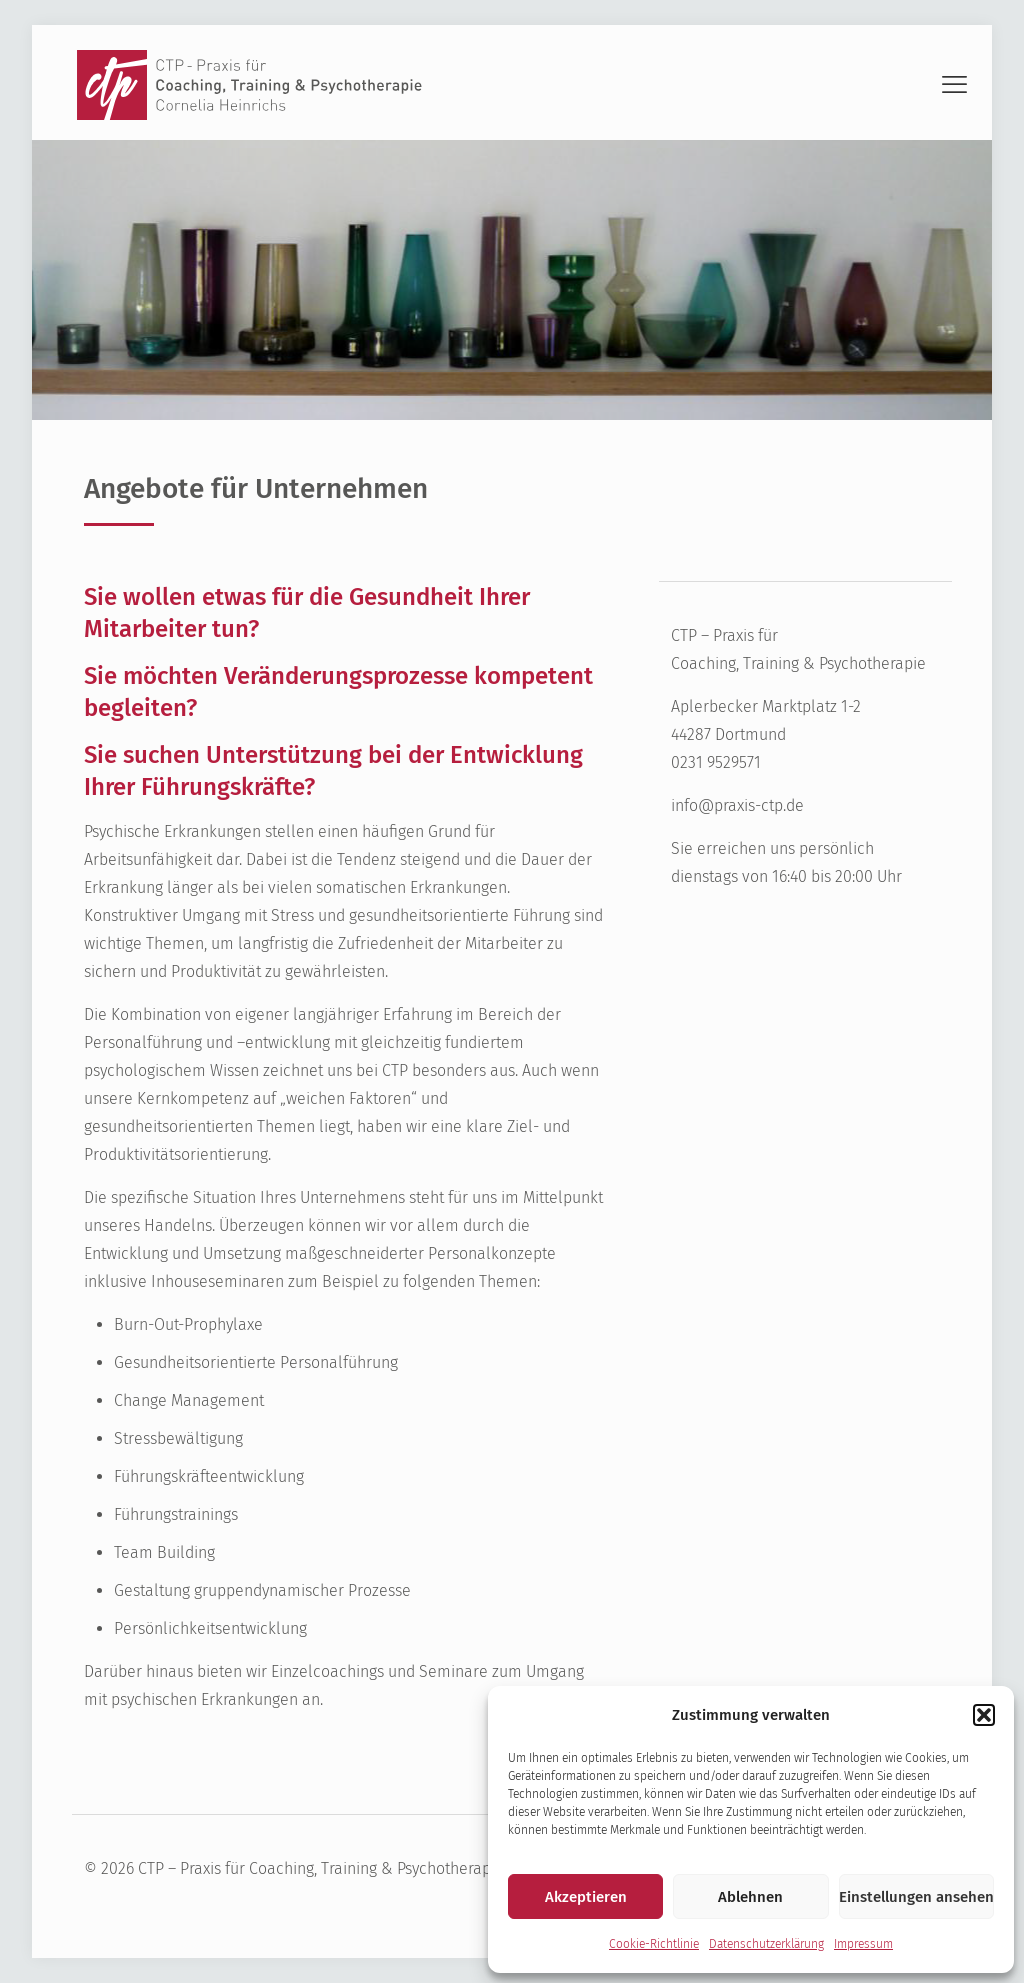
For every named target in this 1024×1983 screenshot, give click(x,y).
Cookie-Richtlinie (654, 1944)
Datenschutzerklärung (766, 1944)
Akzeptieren (586, 1897)
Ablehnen (750, 1897)
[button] (984, 1715)
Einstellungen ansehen (916, 1897)
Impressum (863, 1944)
